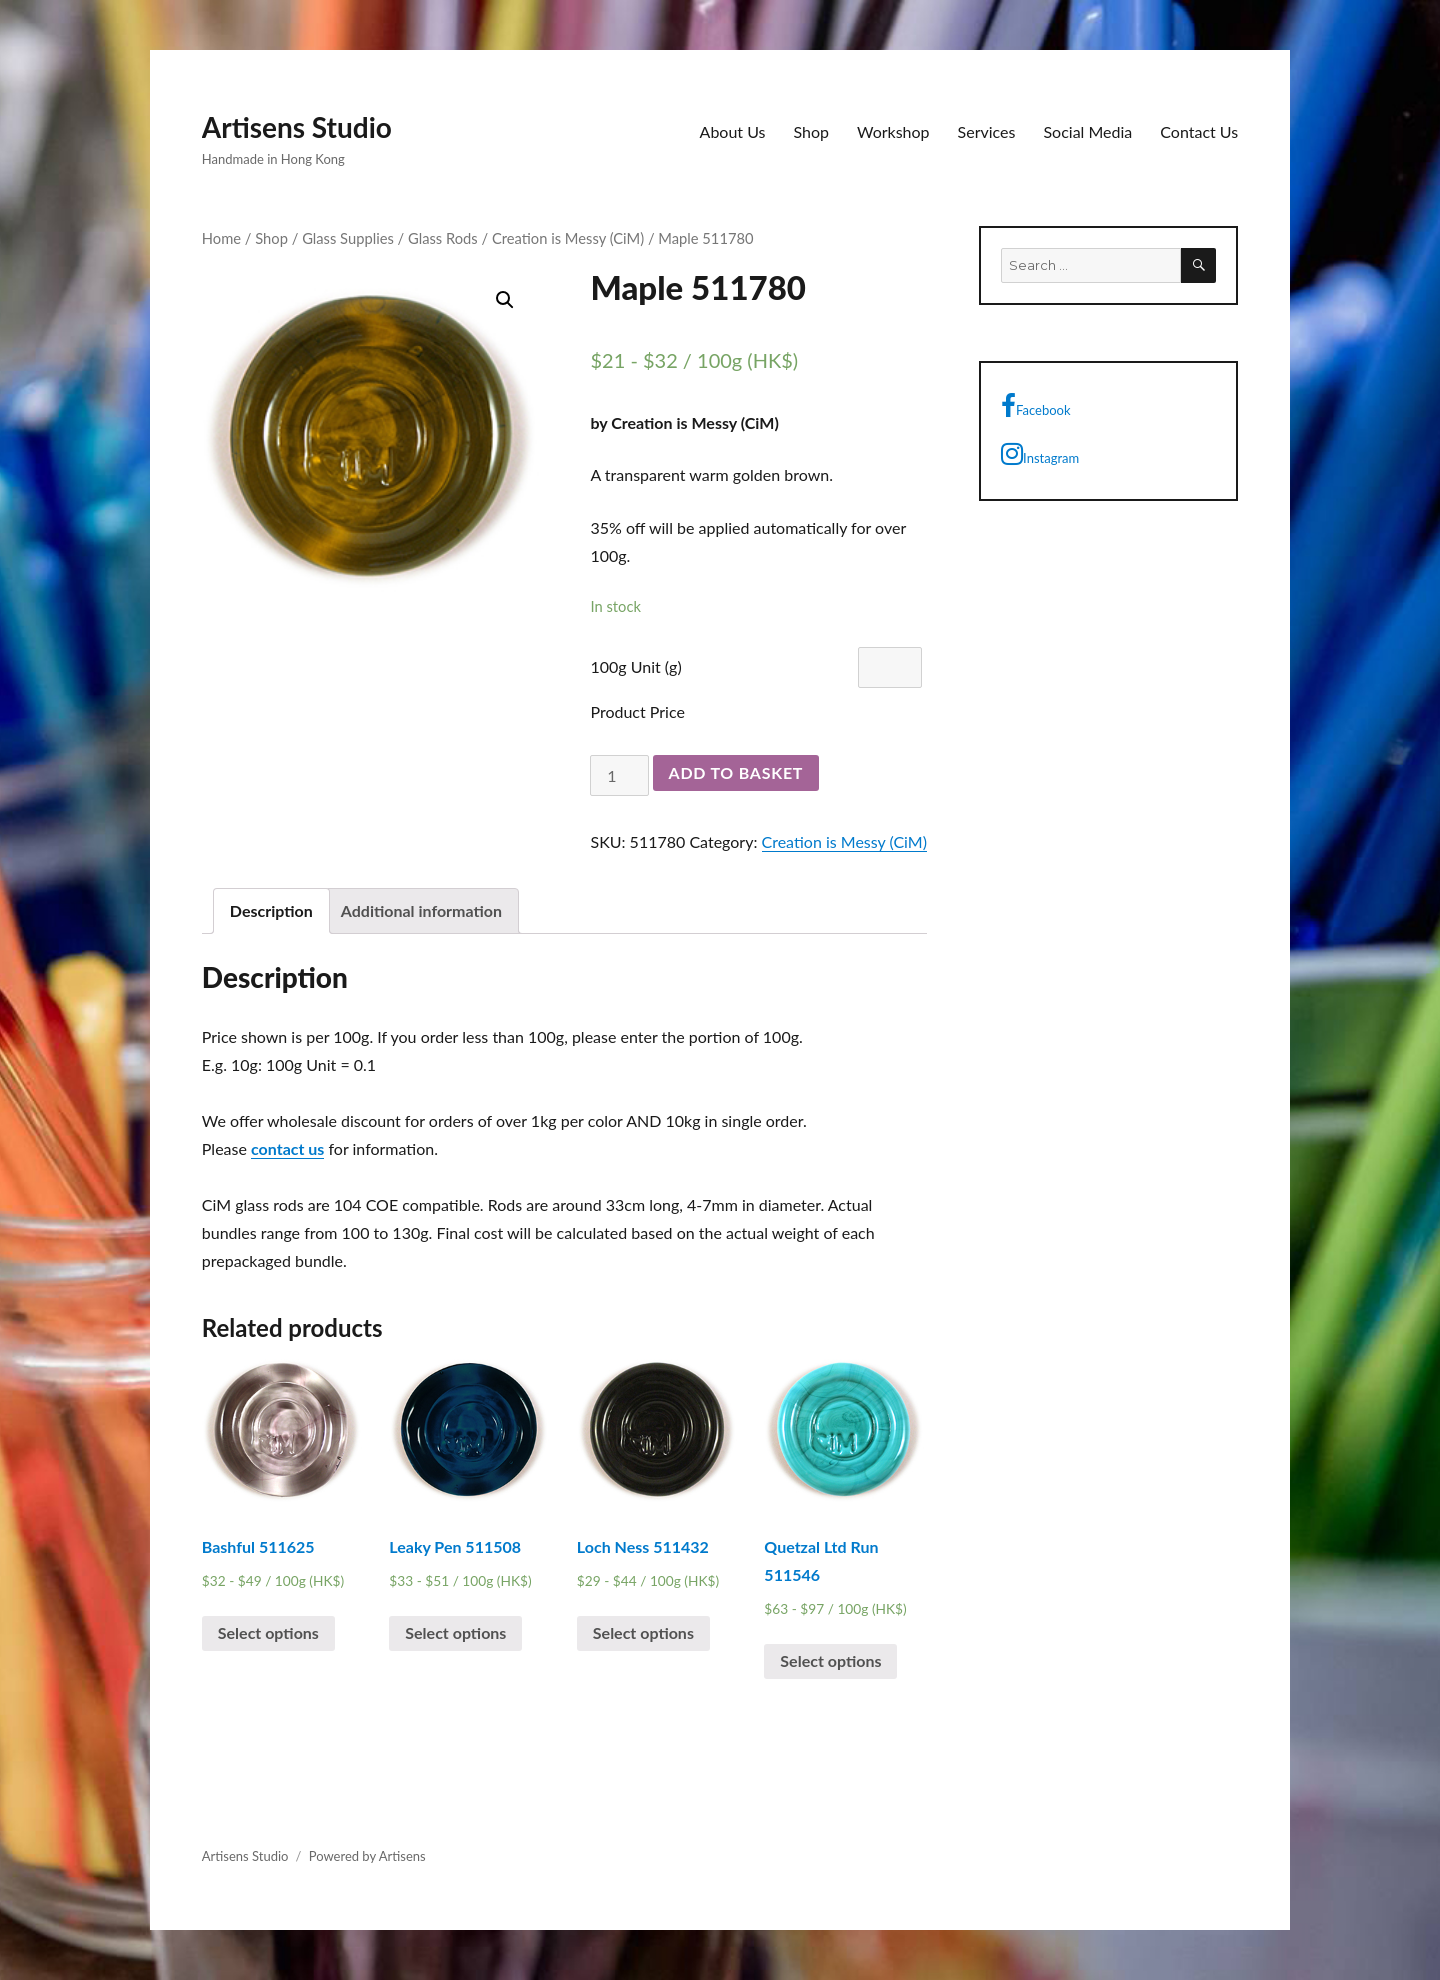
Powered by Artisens (367, 1856)
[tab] (271, 911)
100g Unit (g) (635, 666)
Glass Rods (443, 238)
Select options (268, 1632)
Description (271, 910)
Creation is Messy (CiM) (568, 238)
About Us (733, 131)
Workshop (893, 131)
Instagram (1040, 454)
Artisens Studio (297, 127)
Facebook (1035, 406)
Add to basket (736, 772)
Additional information (421, 910)
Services (987, 131)
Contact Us (1199, 131)
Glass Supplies (348, 238)
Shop (811, 131)
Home (221, 238)
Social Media (1087, 131)
